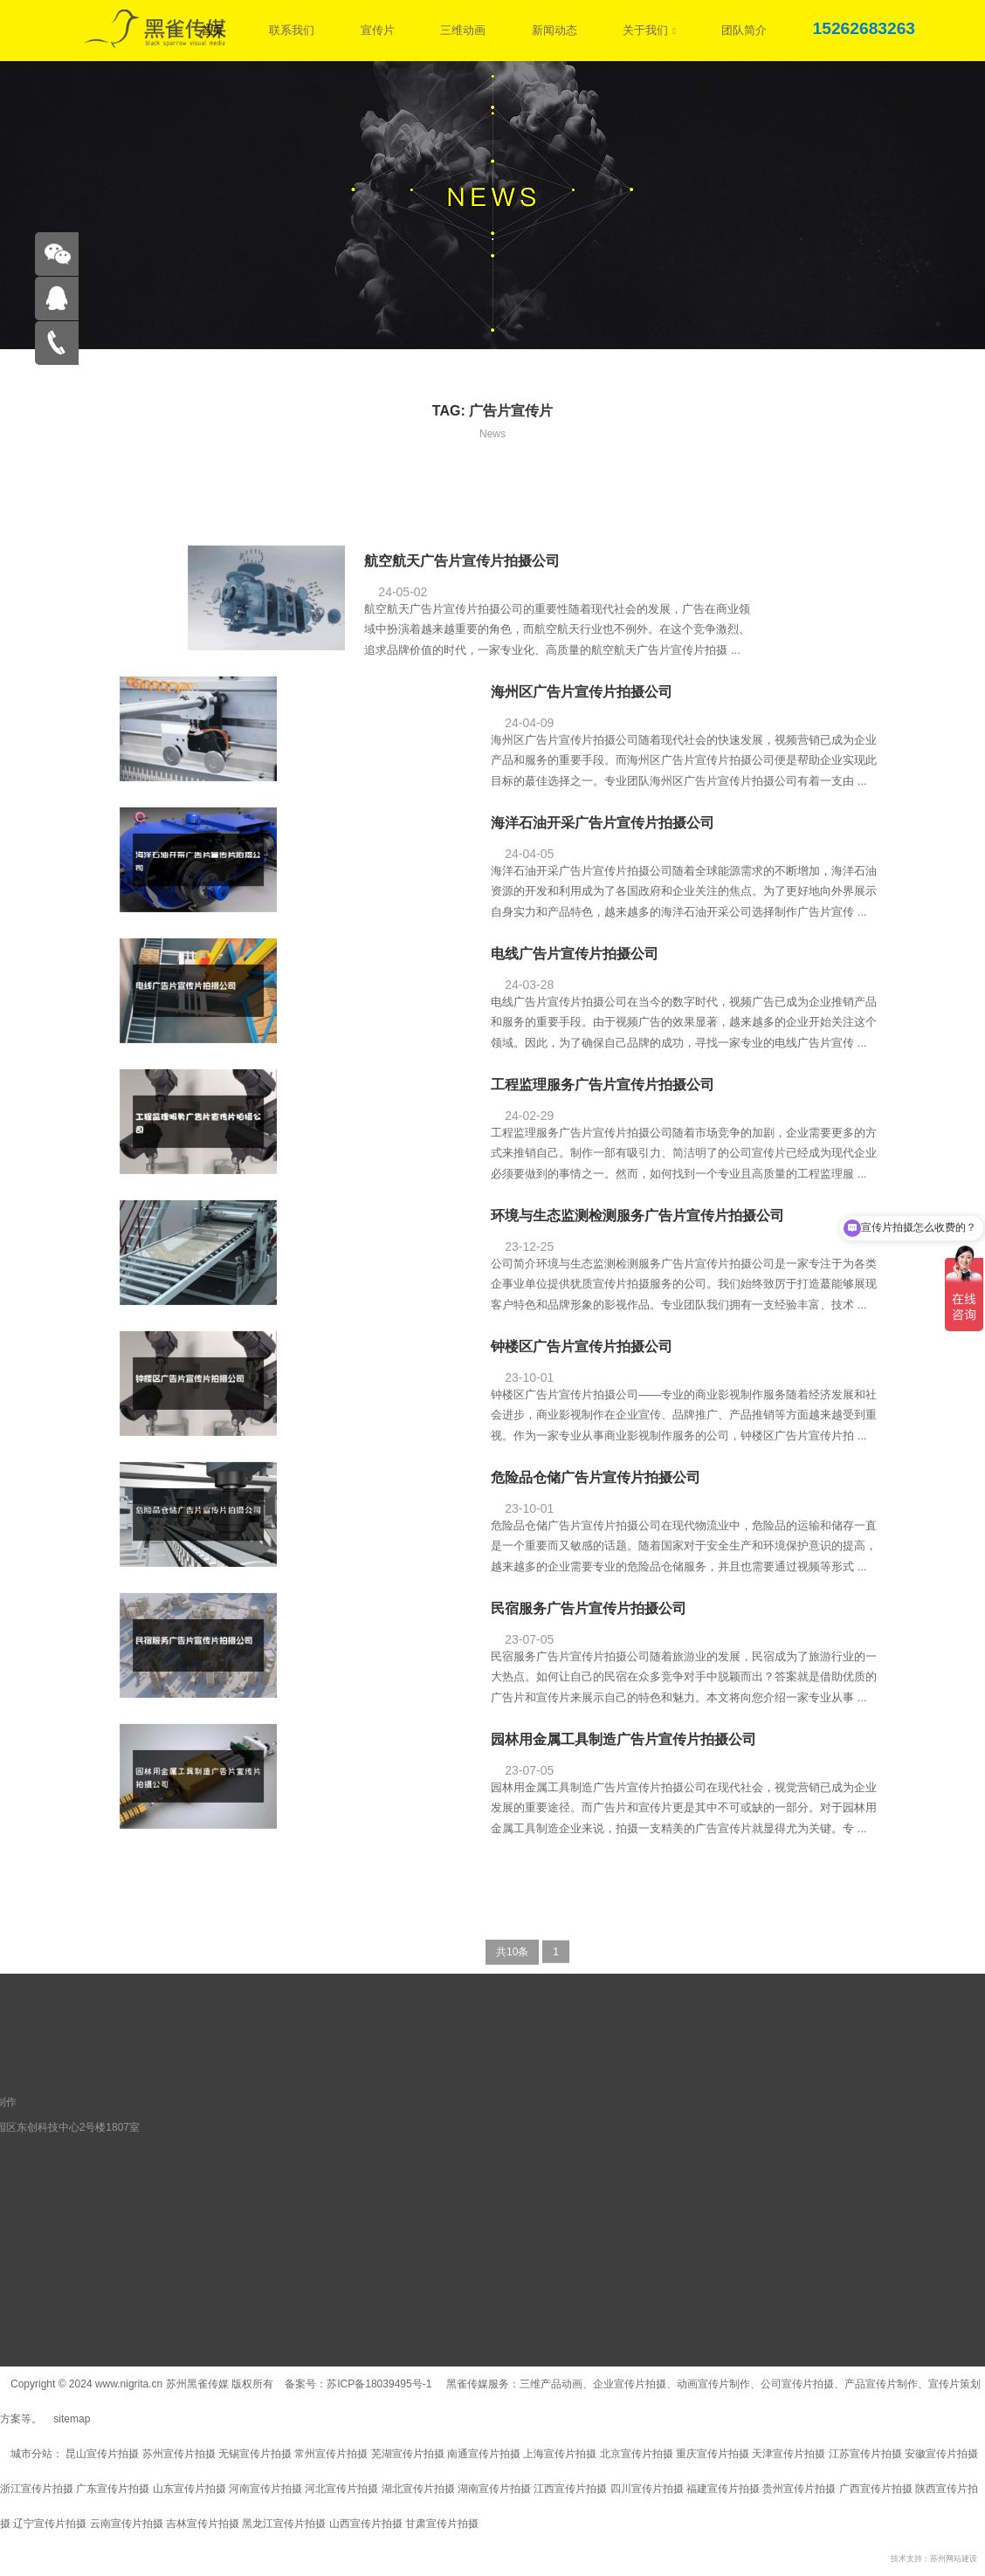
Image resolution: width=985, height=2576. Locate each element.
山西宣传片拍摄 (366, 2524)
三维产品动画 (551, 2384)
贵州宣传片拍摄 (799, 2489)
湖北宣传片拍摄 (418, 2489)
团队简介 (744, 30)
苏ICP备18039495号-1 (380, 2384)
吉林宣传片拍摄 (202, 2524)
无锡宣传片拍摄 (255, 2454)
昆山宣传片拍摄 (102, 2454)
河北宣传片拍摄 (341, 2489)
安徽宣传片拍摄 (941, 2454)
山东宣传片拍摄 (189, 2489)
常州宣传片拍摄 (331, 2454)
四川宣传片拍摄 (647, 2489)
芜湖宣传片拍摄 (407, 2454)
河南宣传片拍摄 (265, 2489)
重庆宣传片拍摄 (712, 2454)
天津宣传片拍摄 (788, 2454)
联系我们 (291, 30)
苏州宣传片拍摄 (179, 2454)
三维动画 (463, 30)
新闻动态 (554, 30)
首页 (212, 30)
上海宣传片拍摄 (559, 2454)
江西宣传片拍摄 (570, 2489)
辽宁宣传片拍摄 (49, 2524)
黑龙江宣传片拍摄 (284, 2524)
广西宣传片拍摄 (876, 2489)
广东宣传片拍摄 (112, 2489)
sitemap (71, 2419)
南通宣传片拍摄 (483, 2454)
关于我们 (649, 30)
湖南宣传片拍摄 (494, 2489)
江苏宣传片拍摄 (865, 2454)
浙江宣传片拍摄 (36, 2489)
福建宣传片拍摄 (723, 2489)
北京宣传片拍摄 (636, 2454)
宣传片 (378, 30)
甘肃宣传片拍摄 (442, 2524)
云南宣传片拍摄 (126, 2524)
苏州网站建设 (953, 2558)
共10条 (512, 1958)
